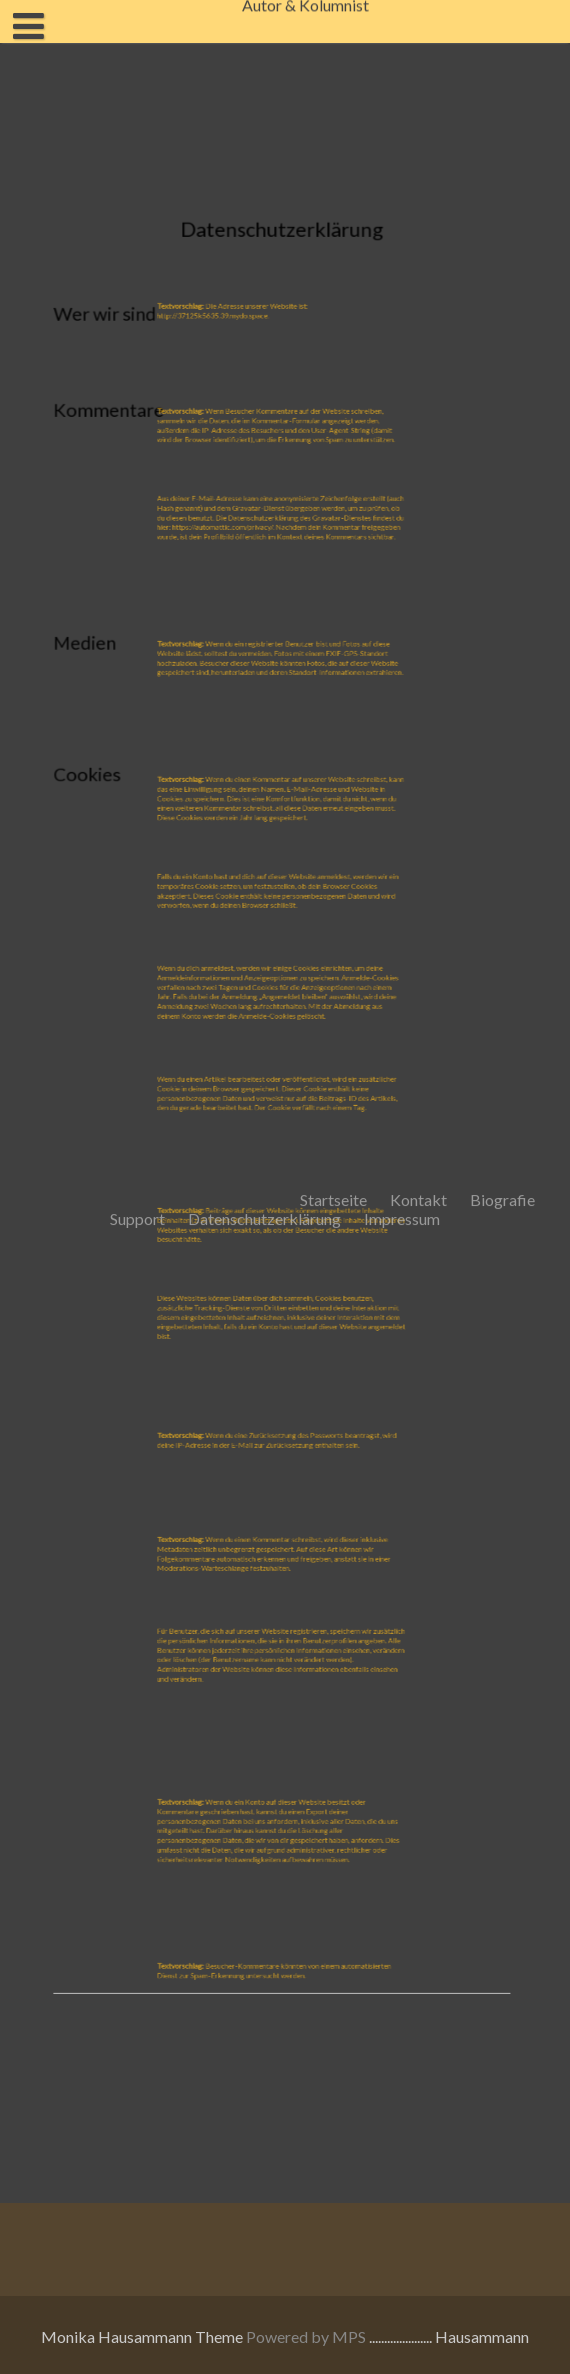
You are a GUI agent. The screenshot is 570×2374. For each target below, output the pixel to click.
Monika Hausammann (116, 2336)
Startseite (333, 293)
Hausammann (482, 2336)
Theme (220, 2336)
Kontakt (418, 293)
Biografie (502, 293)
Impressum (402, 312)
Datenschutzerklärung (264, 312)
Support (137, 312)
